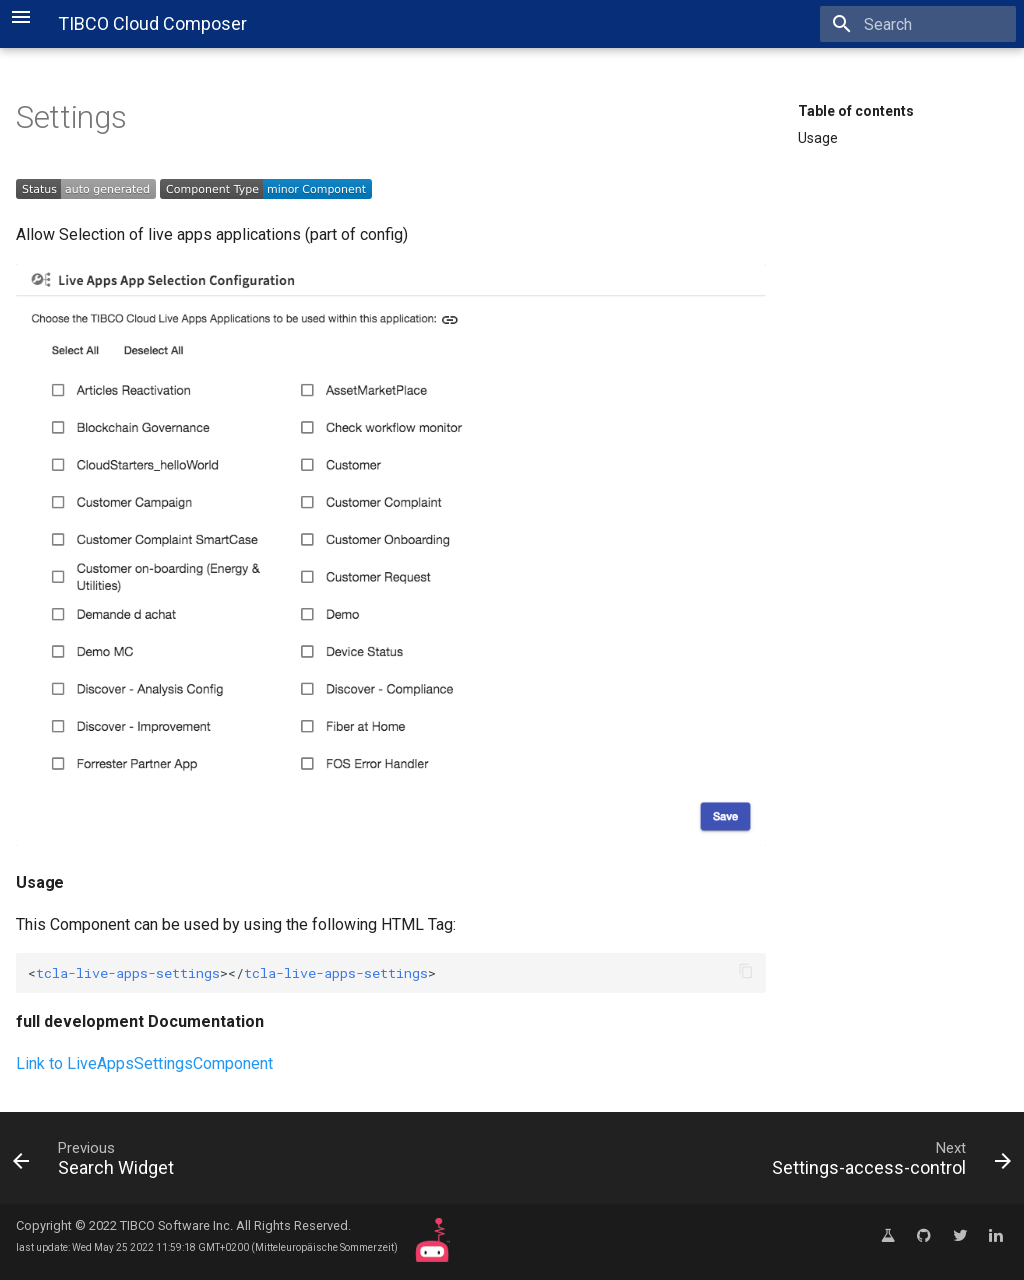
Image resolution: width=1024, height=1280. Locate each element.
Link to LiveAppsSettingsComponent (144, 1063)
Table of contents (856, 111)
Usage (818, 138)
